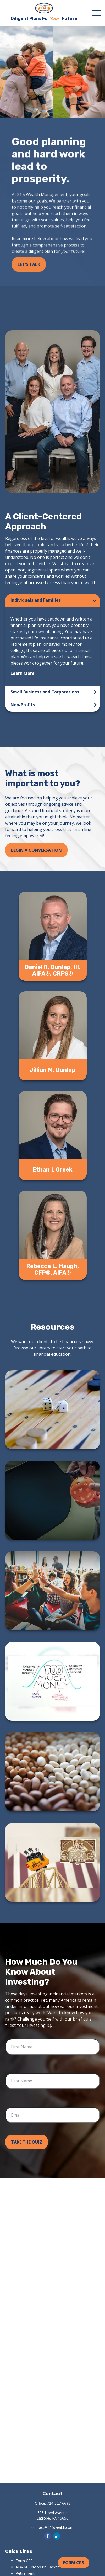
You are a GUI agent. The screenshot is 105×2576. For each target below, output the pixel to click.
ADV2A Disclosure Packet (37, 2566)
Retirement (25, 2573)
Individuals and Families (35, 600)
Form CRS (73, 2563)
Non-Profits (22, 705)
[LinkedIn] (56, 2536)
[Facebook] (47, 2536)
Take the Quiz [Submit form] (26, 2142)
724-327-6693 (58, 2503)
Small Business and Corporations (44, 692)
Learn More (22, 673)
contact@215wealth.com (52, 2527)
